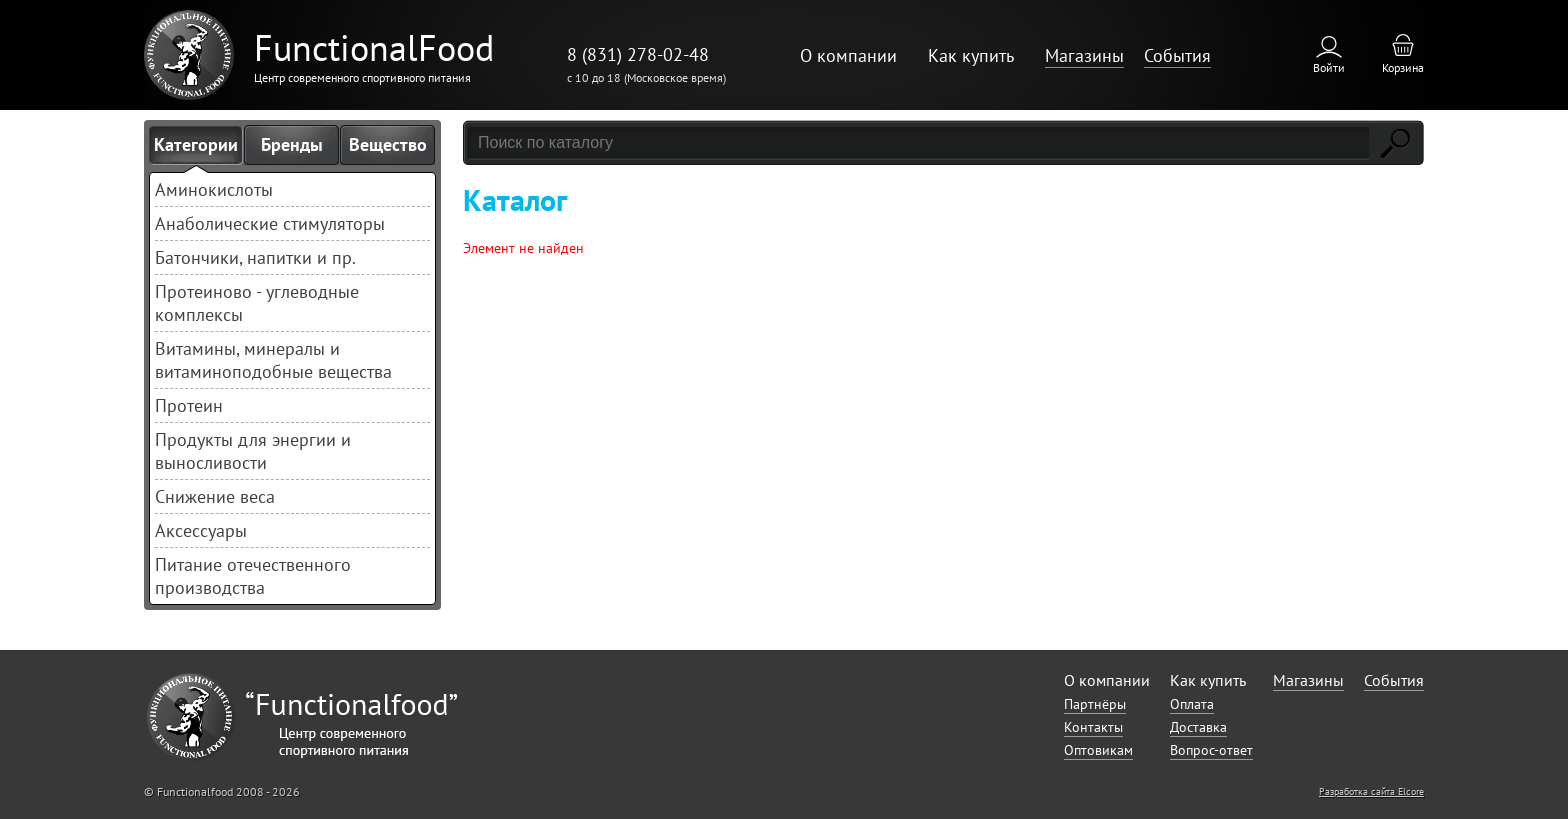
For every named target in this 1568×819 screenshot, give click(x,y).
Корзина (1403, 67)
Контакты (1093, 727)
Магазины (1084, 55)
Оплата (1192, 704)
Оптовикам (1098, 750)
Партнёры (1095, 704)
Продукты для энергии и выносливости (253, 451)
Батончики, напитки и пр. (255, 257)
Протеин (189, 405)
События (1177, 55)
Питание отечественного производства (253, 576)
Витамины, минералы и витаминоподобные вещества (273, 360)
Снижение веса (215, 496)
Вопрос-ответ (1211, 750)
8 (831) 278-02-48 (638, 54)
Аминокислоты (214, 189)
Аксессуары (201, 530)
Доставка (1198, 727)
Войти (1329, 67)
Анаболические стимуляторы (270, 223)
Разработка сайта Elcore (1371, 791)
